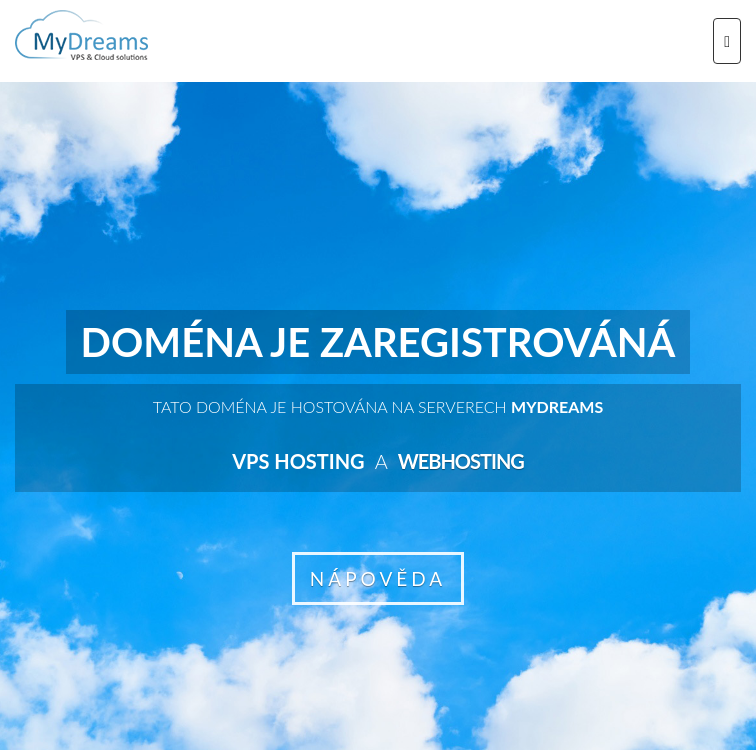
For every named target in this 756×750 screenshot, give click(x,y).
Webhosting (461, 461)
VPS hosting (298, 461)
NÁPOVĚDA (378, 578)
